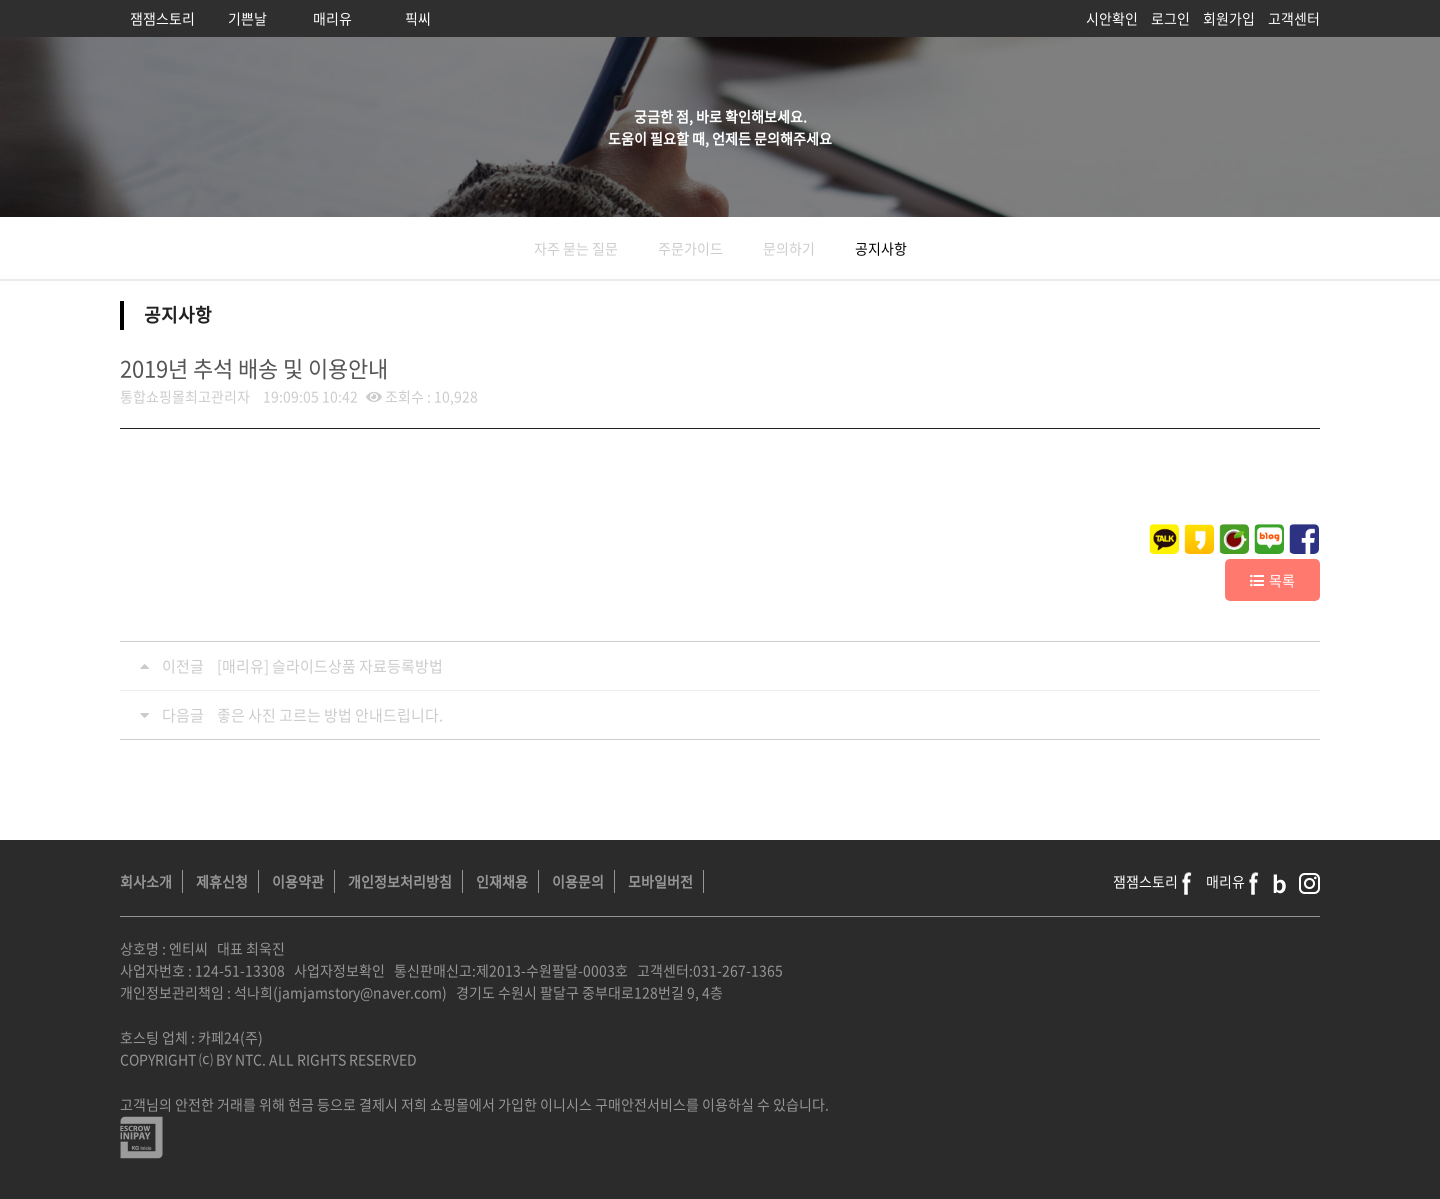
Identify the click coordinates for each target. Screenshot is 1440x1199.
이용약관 (298, 881)
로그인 (1170, 18)
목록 (1272, 580)
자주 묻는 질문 (576, 248)
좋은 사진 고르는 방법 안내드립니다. (330, 715)
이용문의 (578, 881)
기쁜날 (247, 18)
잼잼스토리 (162, 18)
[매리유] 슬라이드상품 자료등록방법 (330, 666)
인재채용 (502, 881)
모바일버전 (660, 881)
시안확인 (1112, 18)
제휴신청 (222, 881)
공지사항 (881, 248)
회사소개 (146, 881)
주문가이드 (690, 248)
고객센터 (1294, 18)
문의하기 (789, 248)
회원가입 (1229, 18)
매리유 (332, 18)
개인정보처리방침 (400, 881)
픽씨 (418, 18)
